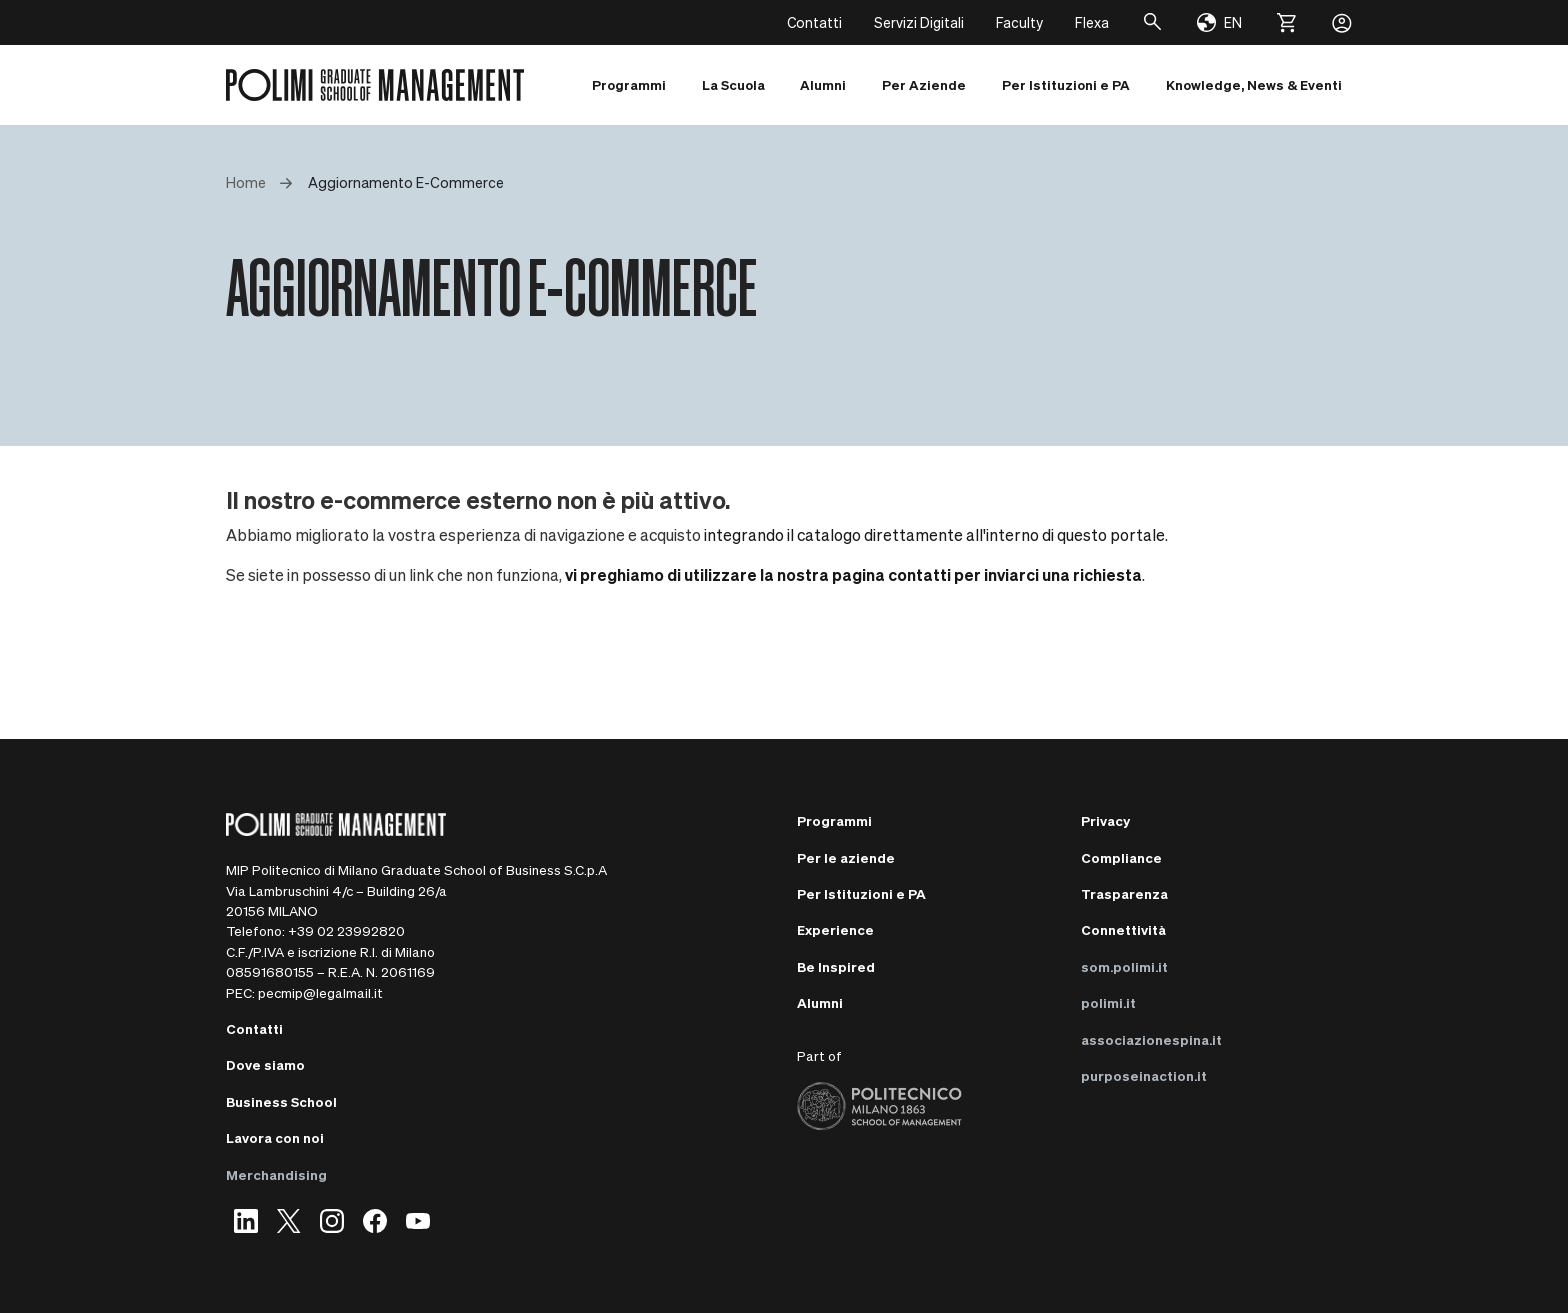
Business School (281, 1101)
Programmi (834, 820)
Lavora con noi (275, 1137)
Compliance (1121, 857)
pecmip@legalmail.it (320, 992)
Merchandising (276, 1174)
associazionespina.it (1151, 1039)
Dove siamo (265, 1064)
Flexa (1092, 22)
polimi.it (1108, 1002)
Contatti (814, 22)
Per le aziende (846, 857)
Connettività (1123, 929)
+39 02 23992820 (346, 930)
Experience (835, 929)
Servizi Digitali (919, 22)
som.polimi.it (1124, 966)
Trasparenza (1124, 893)
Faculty (1019, 22)
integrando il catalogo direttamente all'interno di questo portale (934, 534)
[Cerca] (1153, 22)
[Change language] (1219, 23)
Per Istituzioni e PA (861, 893)
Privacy (1105, 820)
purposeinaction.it (1144, 1075)
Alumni (820, 1002)
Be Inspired (836, 966)
